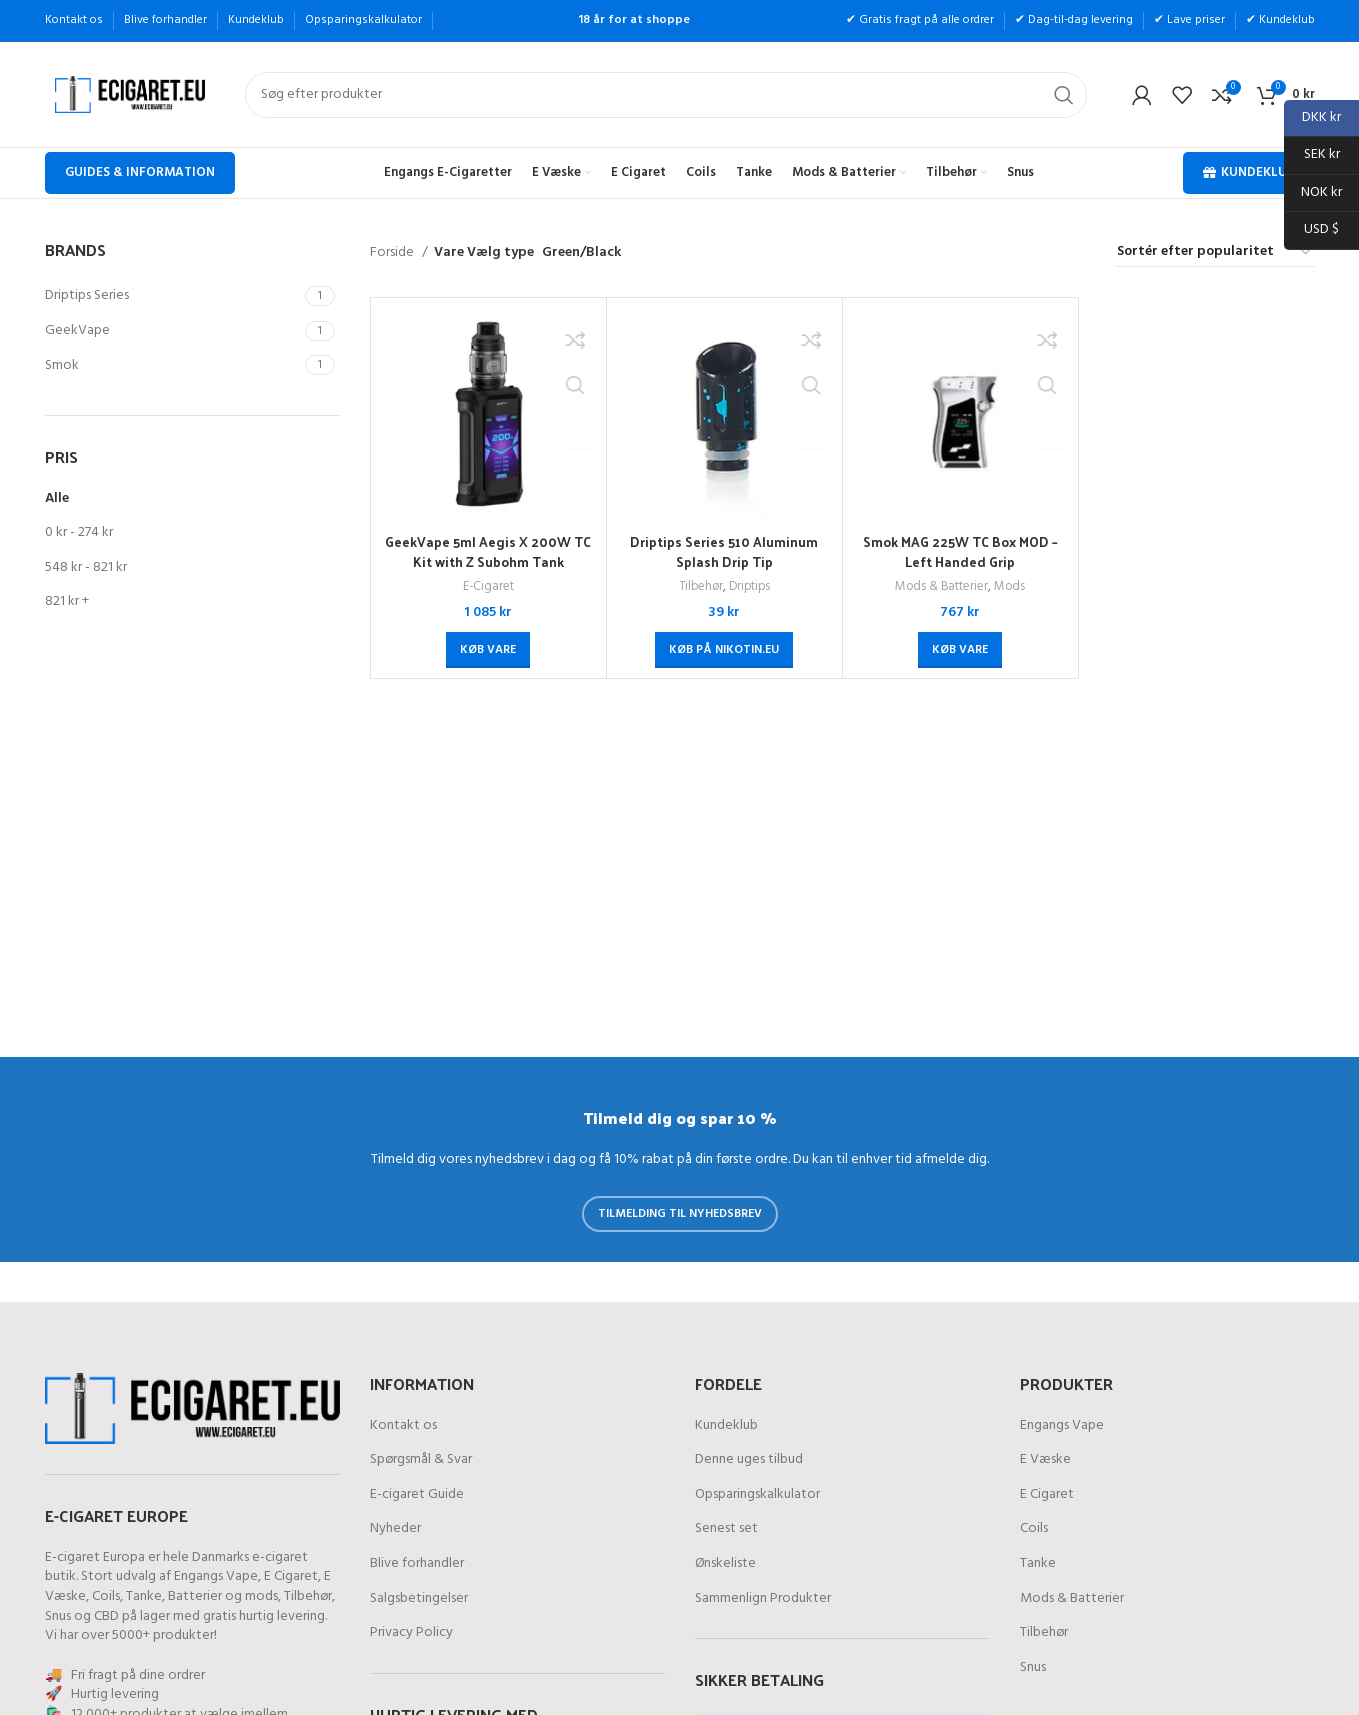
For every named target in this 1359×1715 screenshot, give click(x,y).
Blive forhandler (417, 1564)
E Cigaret (291, 1576)
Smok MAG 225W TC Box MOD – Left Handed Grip (960, 551)
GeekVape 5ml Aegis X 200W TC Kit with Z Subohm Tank (488, 551)
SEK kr (1312, 155)
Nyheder (395, 1529)
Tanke (144, 1596)
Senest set (726, 1529)
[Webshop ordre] (1215, 253)
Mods (1012, 587)
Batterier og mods (223, 1596)
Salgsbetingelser (419, 1599)
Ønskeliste (725, 1564)
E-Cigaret (488, 587)
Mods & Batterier (941, 587)
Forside (393, 253)
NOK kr (1313, 193)
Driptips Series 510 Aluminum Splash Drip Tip (724, 551)
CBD (106, 1616)
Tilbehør (699, 587)
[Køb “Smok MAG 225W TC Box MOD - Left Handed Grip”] (960, 650)
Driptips (750, 587)
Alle (57, 498)
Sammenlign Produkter (763, 1599)
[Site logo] (130, 94)
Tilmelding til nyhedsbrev (680, 1214)
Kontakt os (403, 1426)
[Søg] (666, 95)
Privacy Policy (411, 1633)
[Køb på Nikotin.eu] (724, 650)
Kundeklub (1249, 172)
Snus (58, 1616)
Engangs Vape (216, 1576)
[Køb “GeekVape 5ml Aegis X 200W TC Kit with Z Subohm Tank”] (488, 650)
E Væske (1045, 1460)
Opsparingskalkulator (757, 1495)
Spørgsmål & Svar (421, 1460)
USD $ (1311, 230)
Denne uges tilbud (749, 1460)
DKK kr (1312, 118)
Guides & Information (140, 172)
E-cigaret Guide (417, 1495)
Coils (106, 1596)
